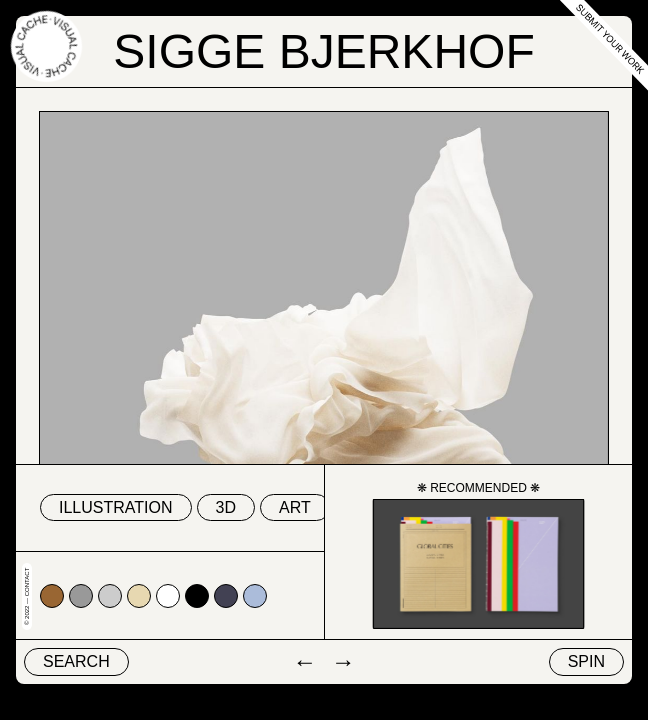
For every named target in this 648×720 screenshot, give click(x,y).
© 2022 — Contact (27, 596)
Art (295, 507)
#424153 (226, 596)
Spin (586, 661)
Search (76, 661)
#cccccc (110, 596)
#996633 (52, 596)
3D (226, 507)
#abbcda (255, 596)
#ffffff (168, 596)
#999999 (81, 596)
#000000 (197, 596)
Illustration (116, 507)
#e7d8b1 (139, 596)
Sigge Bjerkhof (323, 51)
